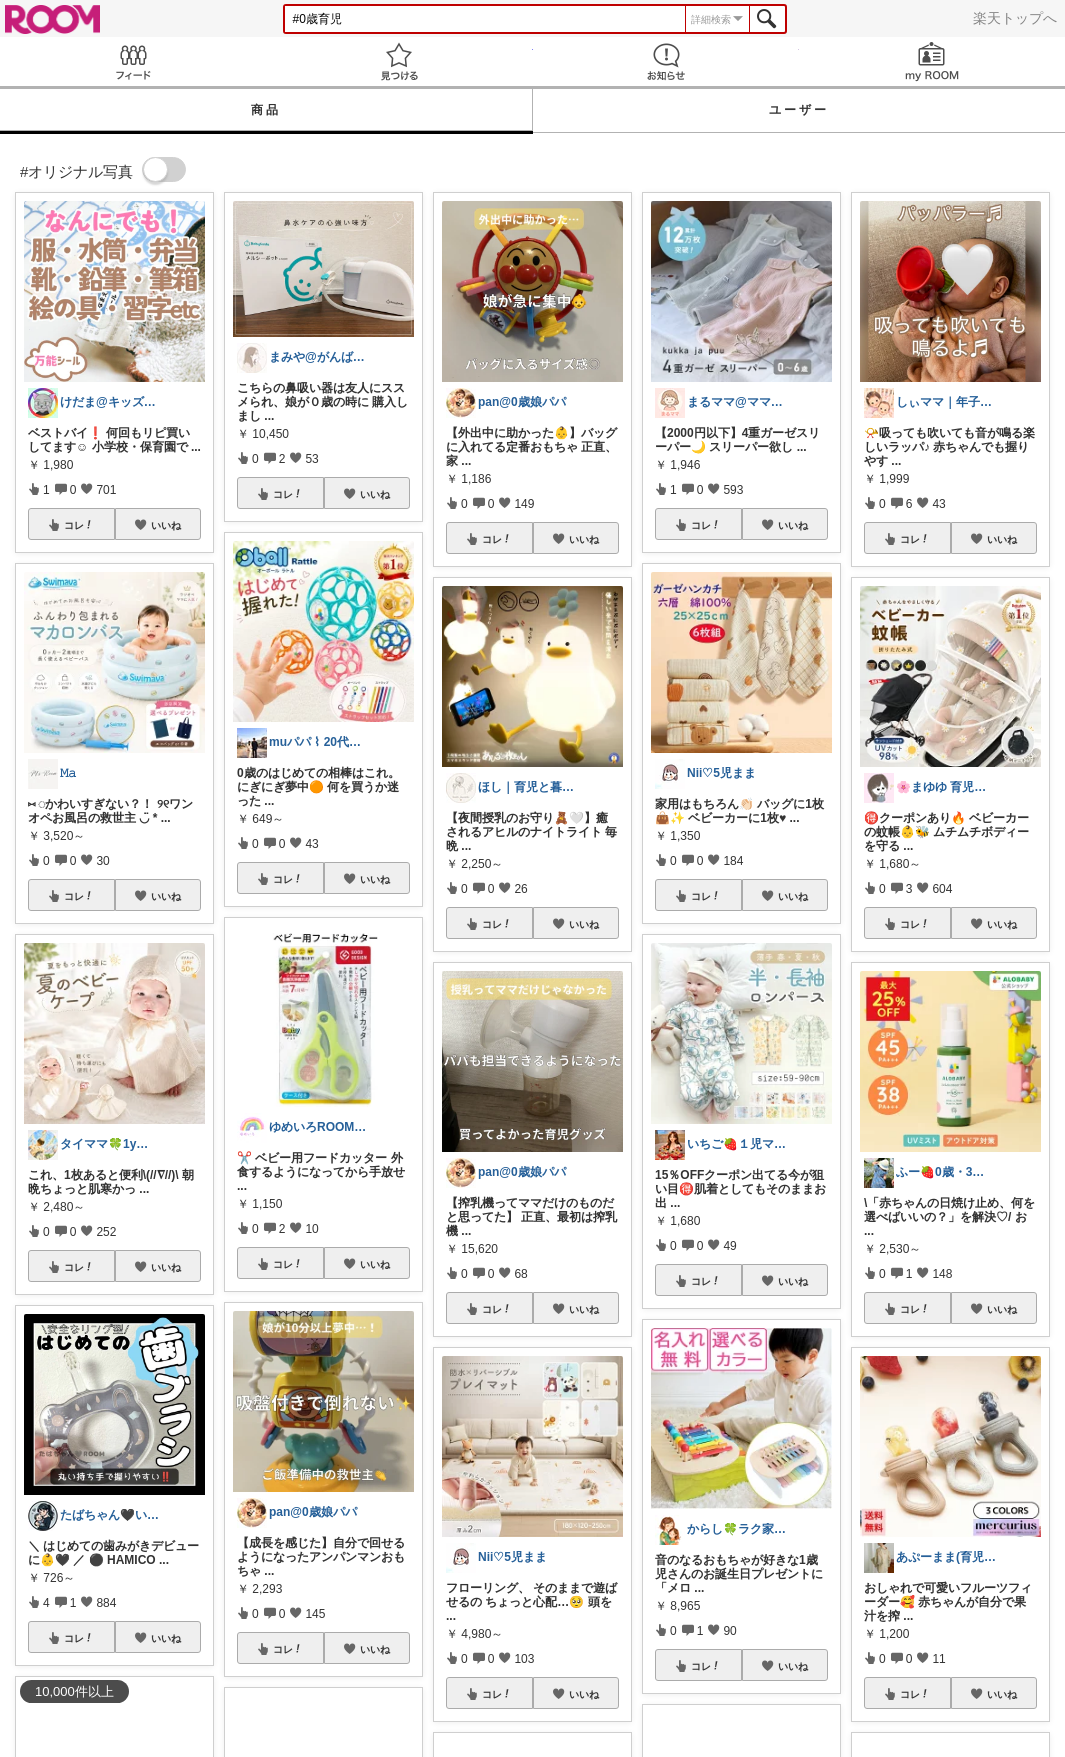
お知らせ (666, 61)
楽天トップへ (1015, 18)
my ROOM (932, 61)
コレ (79, 525)
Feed (133, 61)
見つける (399, 61)
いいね (166, 525)
